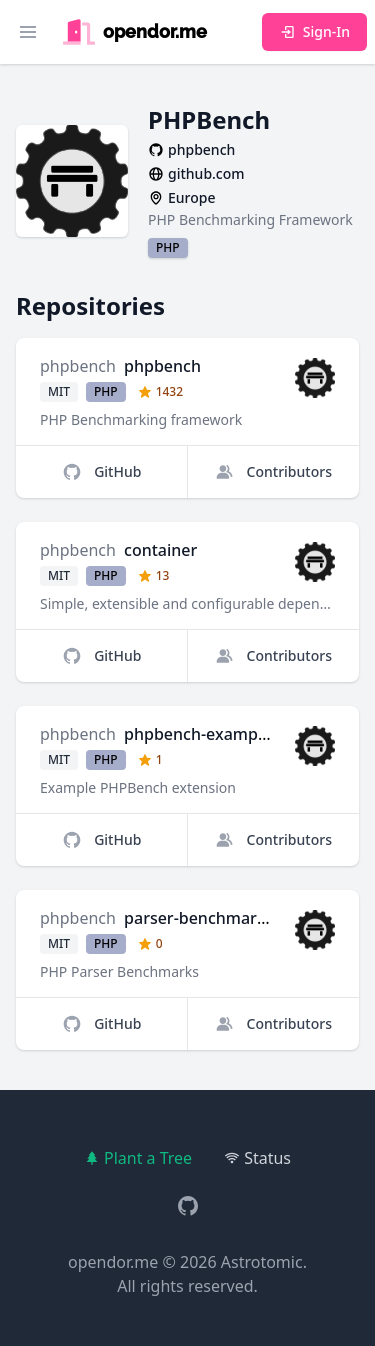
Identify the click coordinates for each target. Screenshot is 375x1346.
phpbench (78, 366)
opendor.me (113, 1262)
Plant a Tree (138, 1158)
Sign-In (314, 31)
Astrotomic (262, 1262)
